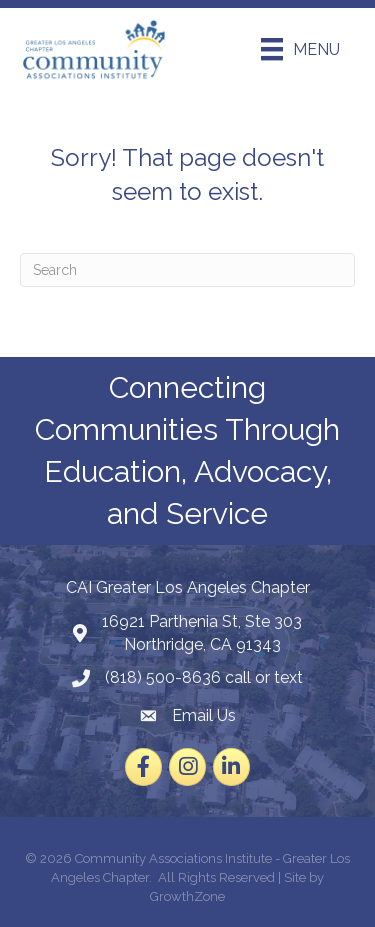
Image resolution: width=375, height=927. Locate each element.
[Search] (187, 270)
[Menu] (300, 49)
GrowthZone (187, 896)
